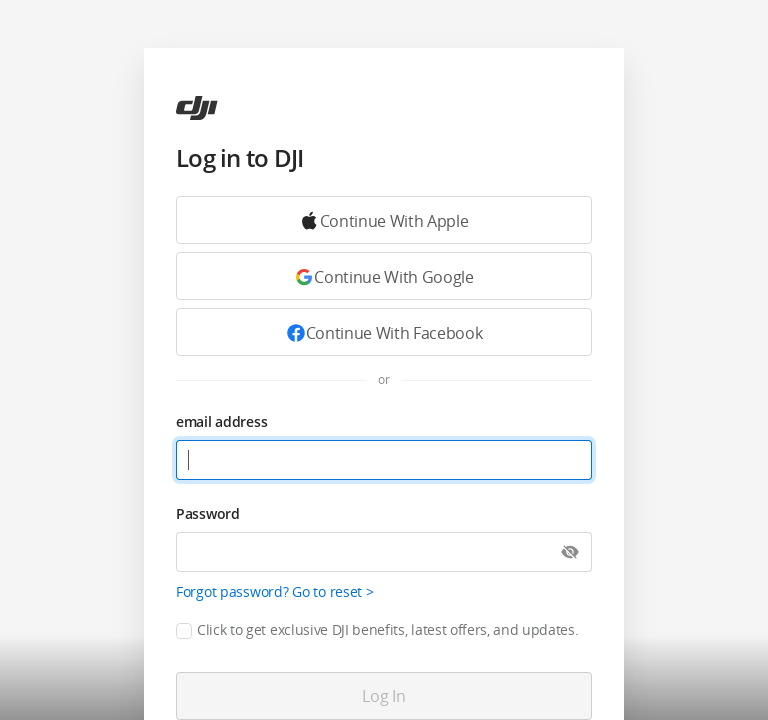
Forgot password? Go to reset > (275, 591)
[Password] (384, 552)
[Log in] (384, 696)
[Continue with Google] (384, 220)
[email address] (384, 460)
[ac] (197, 108)
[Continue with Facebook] (384, 332)
